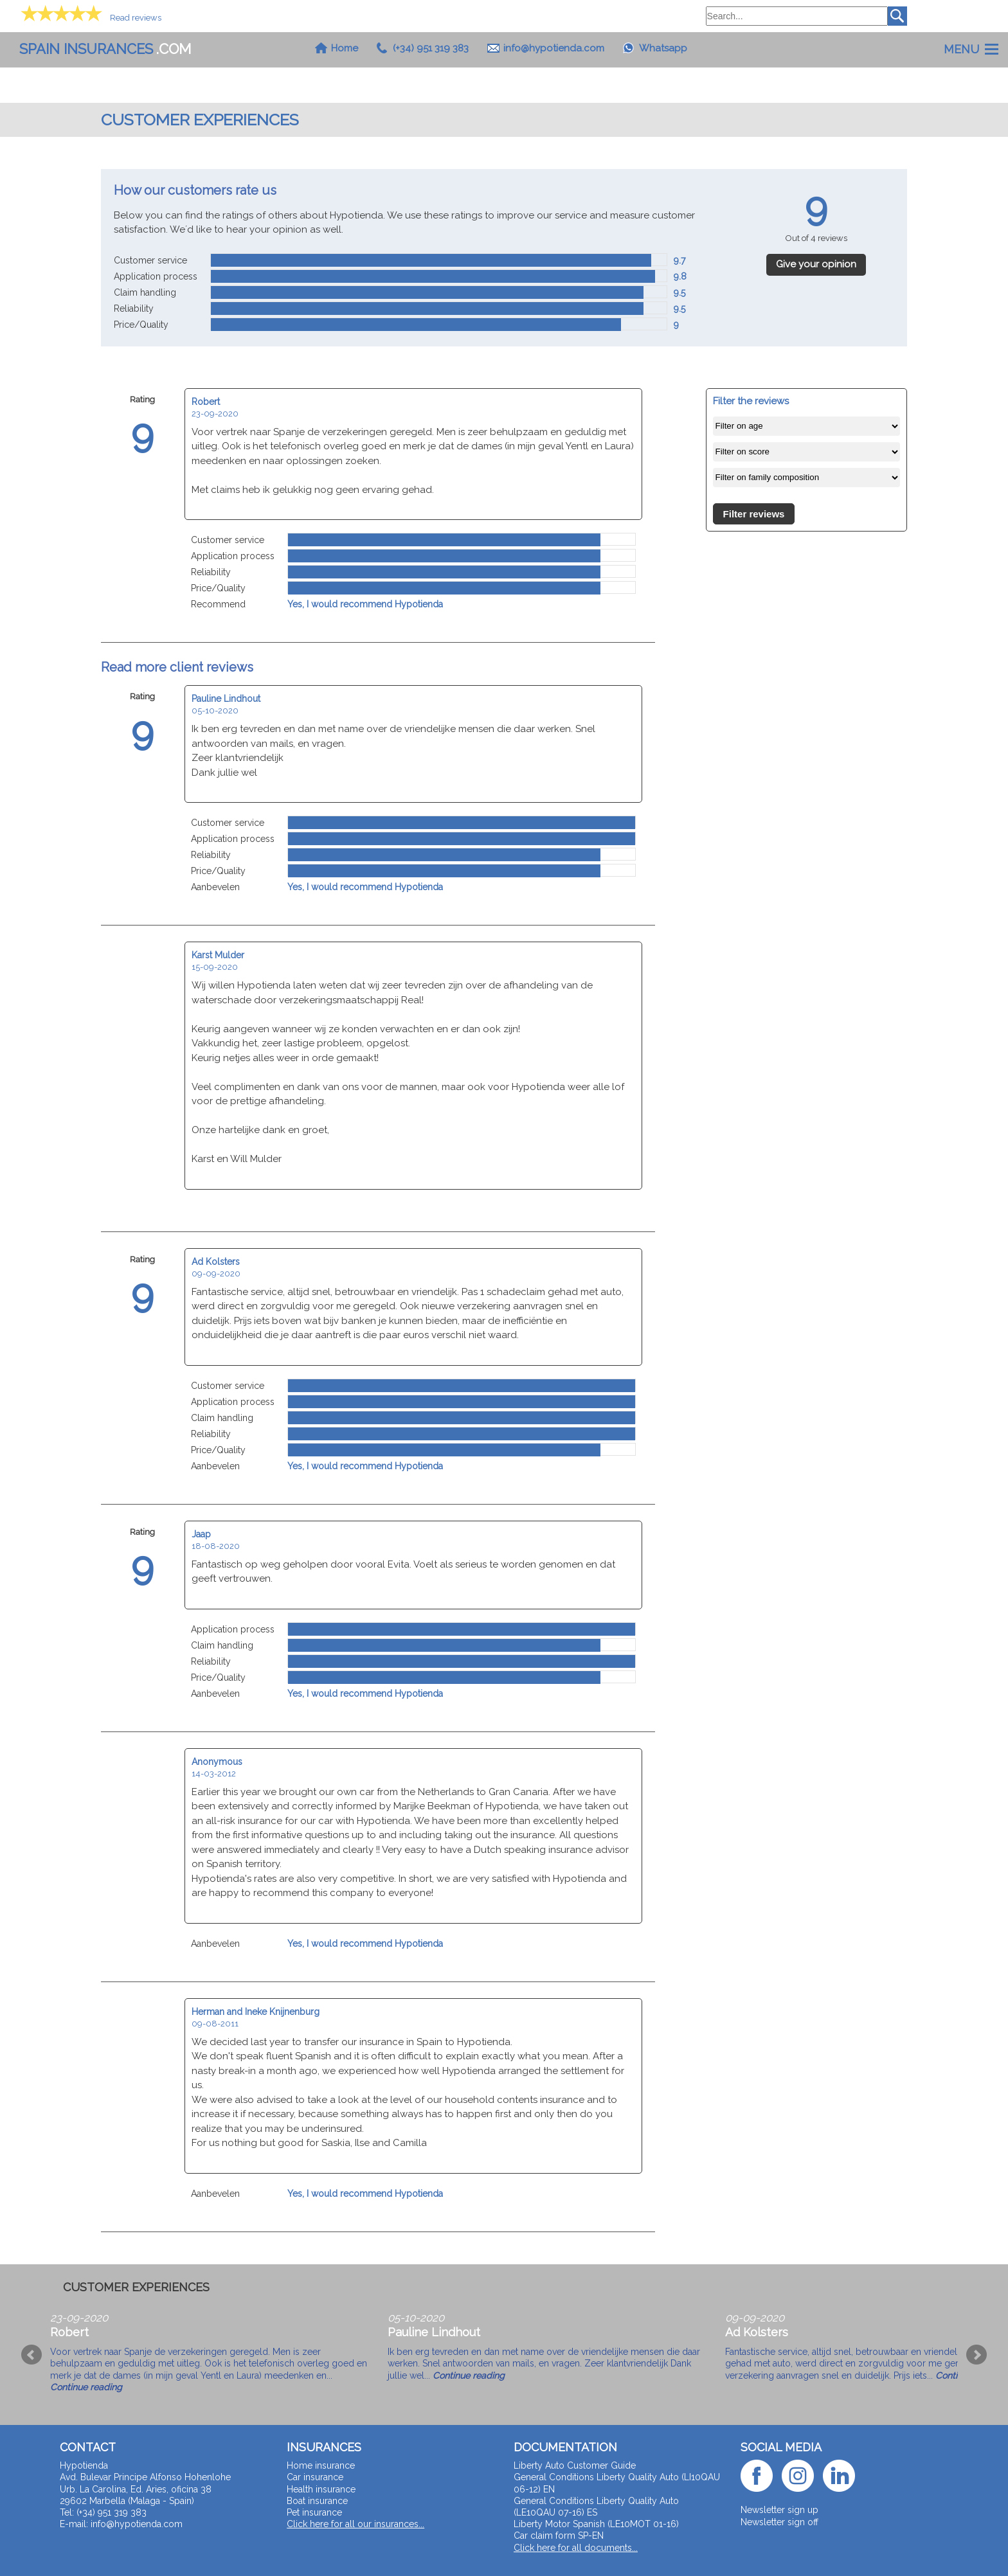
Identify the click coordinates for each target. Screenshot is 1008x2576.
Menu (961, 49)
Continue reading (86, 2387)
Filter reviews (754, 513)
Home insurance (321, 2465)
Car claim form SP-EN (559, 2535)
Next (976, 2355)
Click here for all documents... (576, 2548)
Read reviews (135, 17)
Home (344, 47)
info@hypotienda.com (553, 47)
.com (105, 48)
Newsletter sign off (779, 2522)
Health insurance (321, 2489)
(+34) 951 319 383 (431, 47)
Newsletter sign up (779, 2510)
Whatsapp (663, 47)
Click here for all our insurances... (355, 2524)
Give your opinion (816, 264)
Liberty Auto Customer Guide (575, 2465)
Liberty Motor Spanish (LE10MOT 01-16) (596, 2524)
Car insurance (315, 2477)
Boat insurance (317, 2501)
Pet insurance (314, 2512)
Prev (31, 2355)
